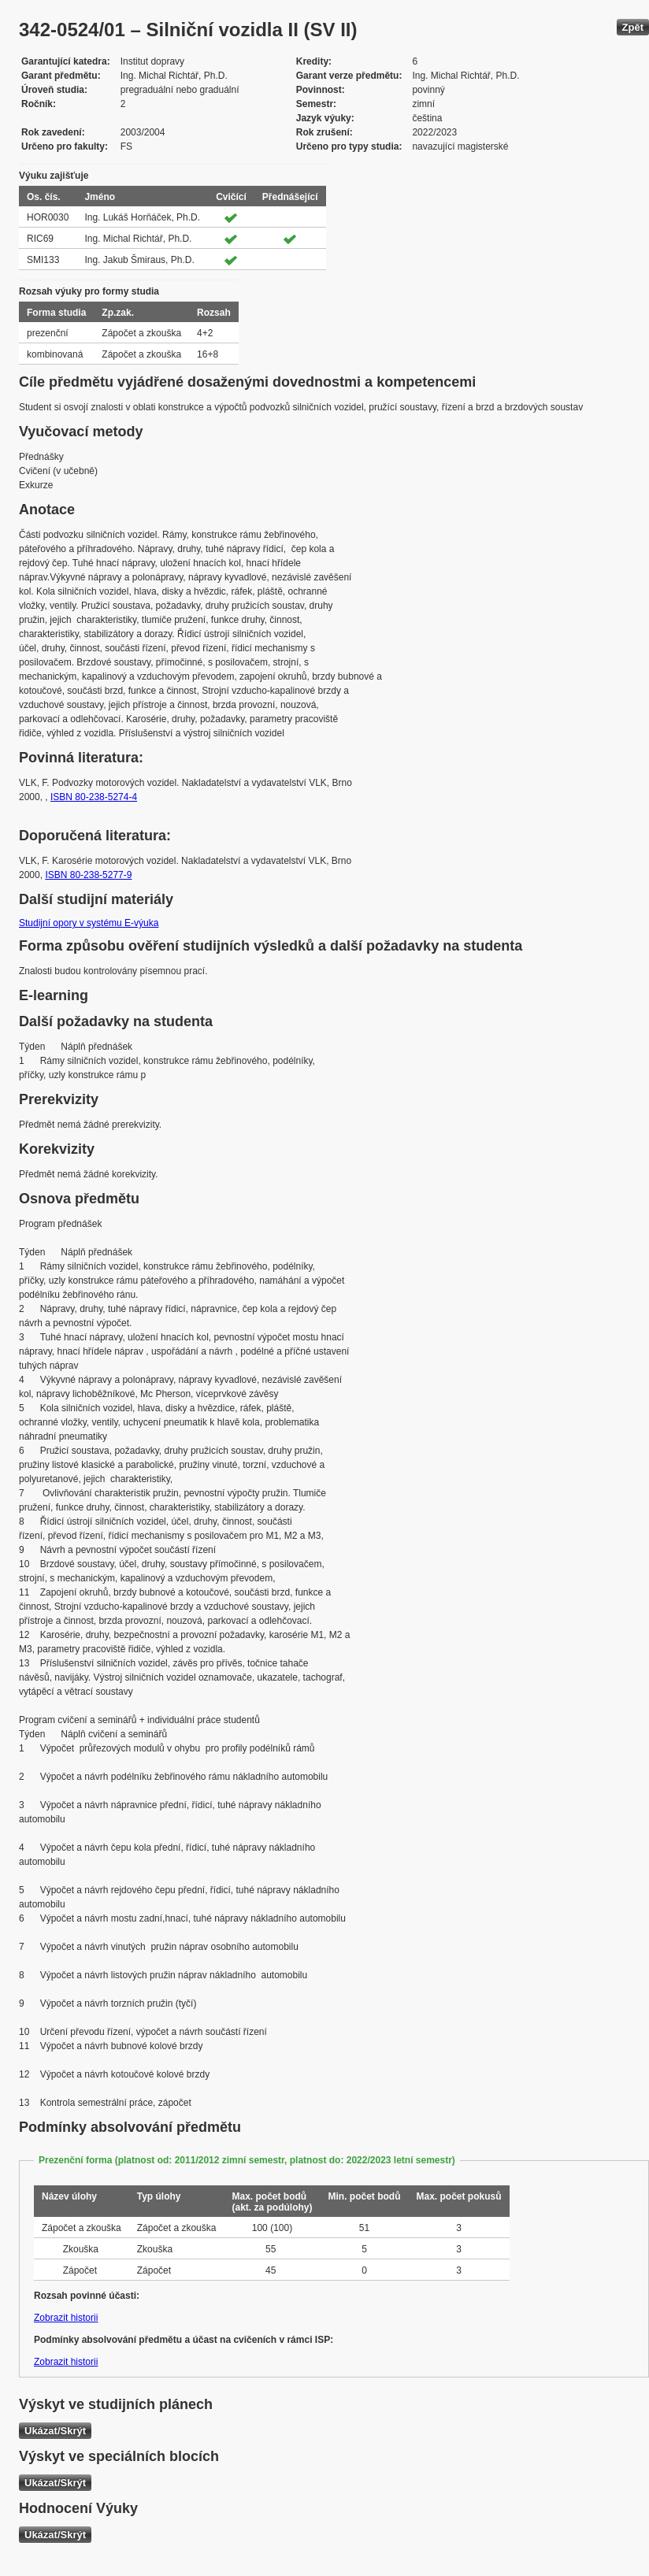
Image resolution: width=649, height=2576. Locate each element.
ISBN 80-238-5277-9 (88, 874)
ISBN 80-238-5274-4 (93, 796)
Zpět (632, 27)
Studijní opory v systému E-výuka (88, 922)
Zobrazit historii (66, 2317)
